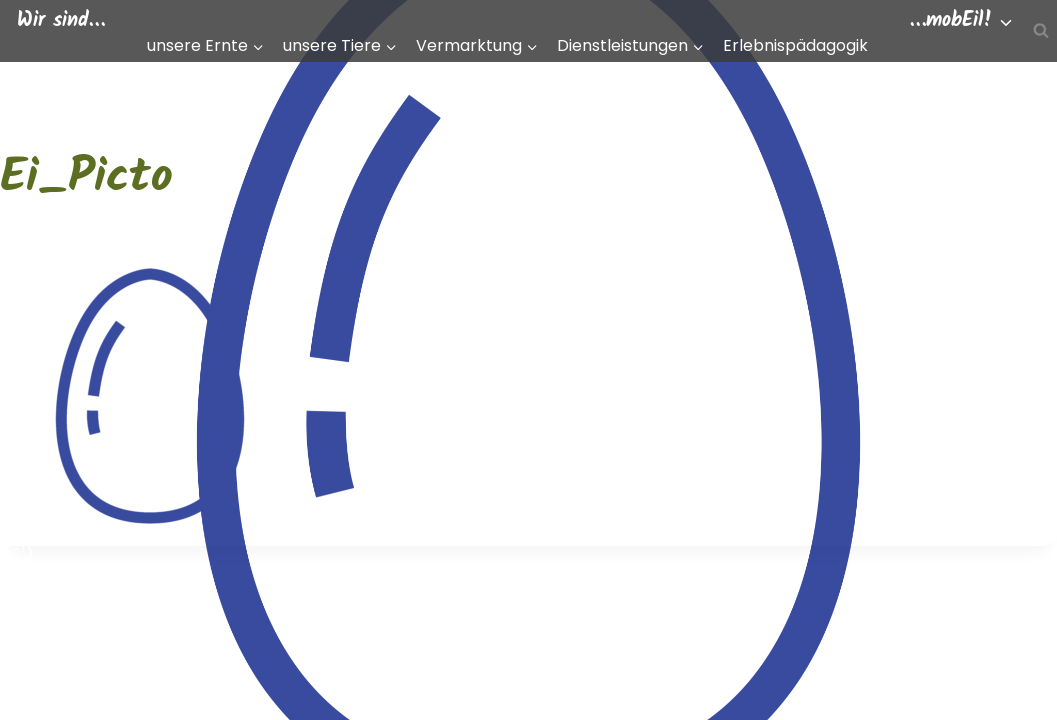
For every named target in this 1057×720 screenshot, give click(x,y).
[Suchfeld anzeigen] (1041, 31)
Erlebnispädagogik (795, 45)
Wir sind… (61, 21)
